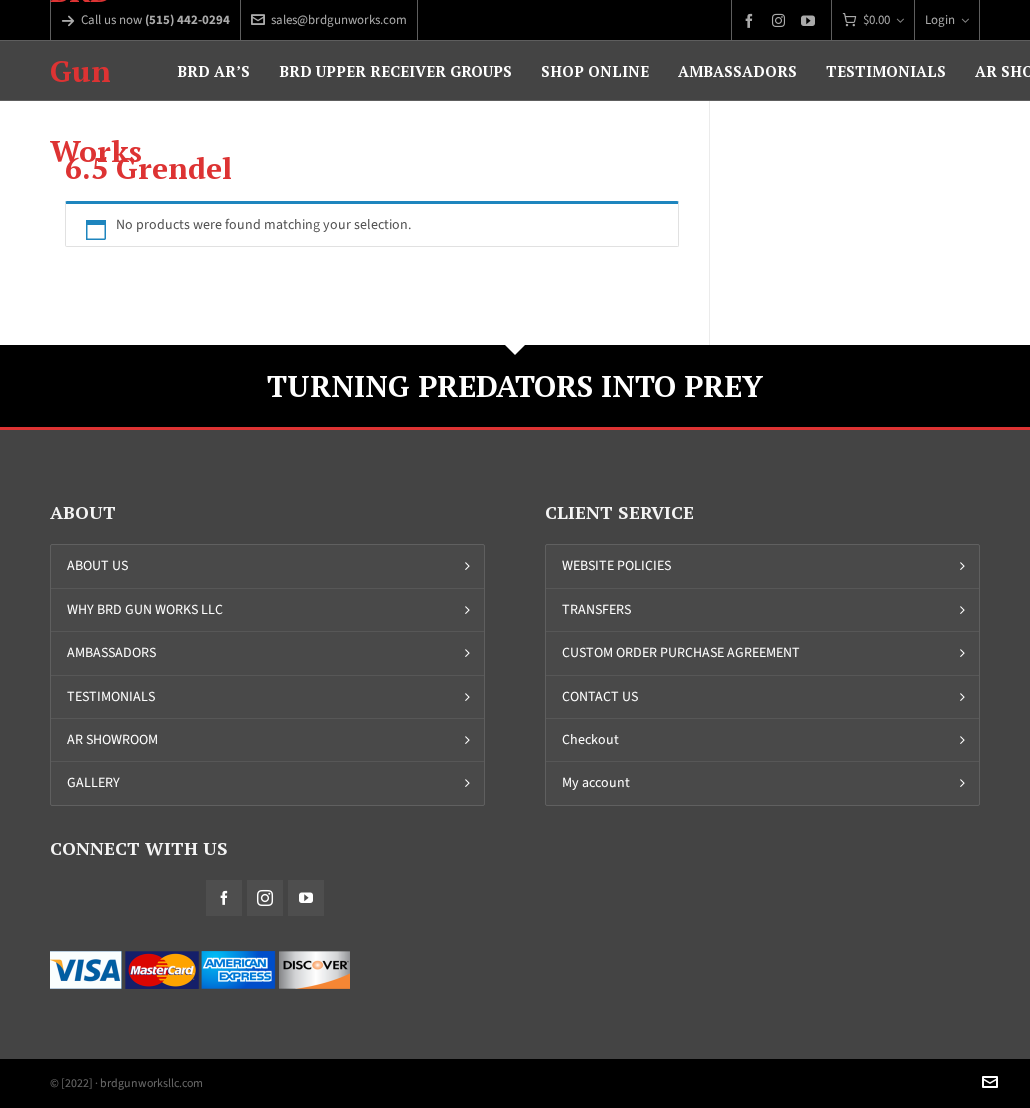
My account (596, 782)
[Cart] (873, 20)
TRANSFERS (596, 609)
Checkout (590, 739)
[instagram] (781, 20)
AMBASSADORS (111, 652)
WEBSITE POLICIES (616, 565)
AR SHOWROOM (112, 739)
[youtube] (811, 20)
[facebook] (752, 20)
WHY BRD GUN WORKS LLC (145, 609)
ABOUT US (97, 565)
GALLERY (93, 782)
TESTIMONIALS (111, 696)
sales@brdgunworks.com (329, 19)
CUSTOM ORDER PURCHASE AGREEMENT (681, 652)
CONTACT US (600, 696)
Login (947, 19)
